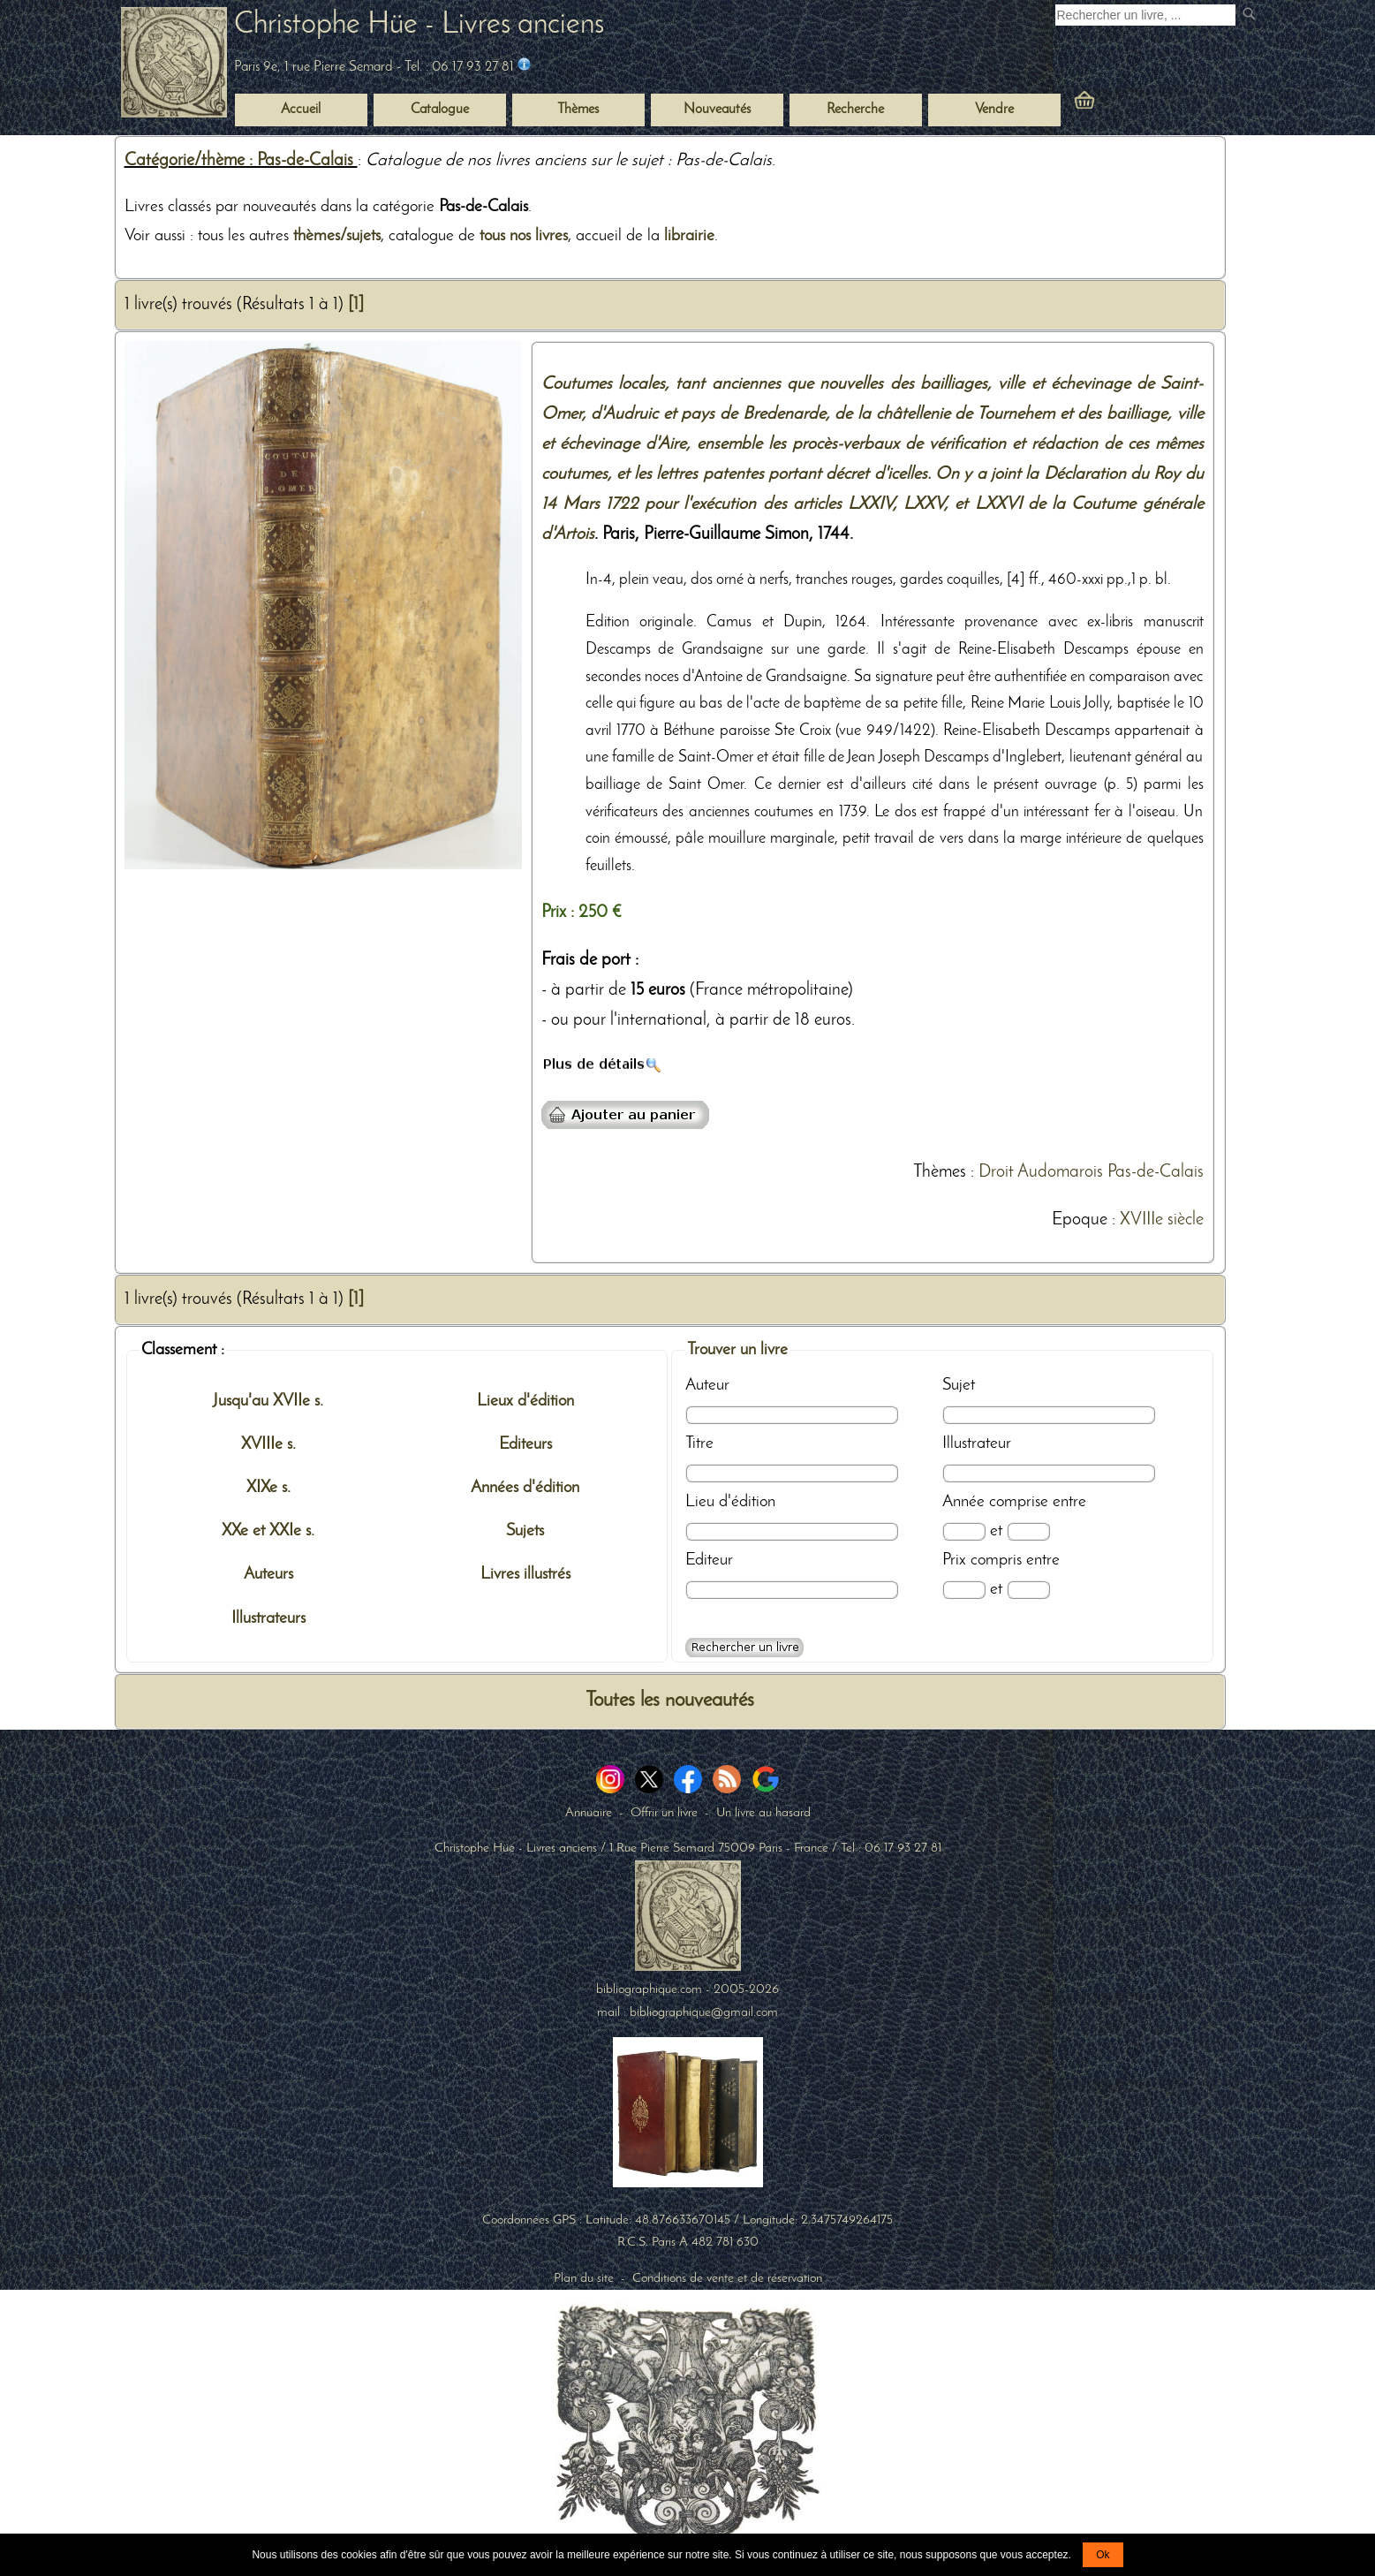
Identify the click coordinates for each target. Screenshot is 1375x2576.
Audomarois (1060, 1172)
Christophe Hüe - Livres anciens (419, 25)
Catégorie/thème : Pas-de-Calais (241, 161)
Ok (1102, 2555)
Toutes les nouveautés (670, 1701)
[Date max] (1028, 1531)
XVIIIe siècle (1162, 1220)
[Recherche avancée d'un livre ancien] (744, 1647)
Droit (996, 1172)
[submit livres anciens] (1251, 15)
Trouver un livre (737, 1350)
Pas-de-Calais (1155, 1172)
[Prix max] (1028, 1589)
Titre (699, 1443)
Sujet (958, 1385)
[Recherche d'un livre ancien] (1145, 15)
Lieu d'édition (730, 1502)
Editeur (709, 1560)
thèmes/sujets (337, 236)
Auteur (707, 1385)
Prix (954, 1560)
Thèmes (939, 1172)
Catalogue (440, 109)
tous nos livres (524, 236)
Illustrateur (976, 1443)
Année (963, 1502)
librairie (689, 236)
